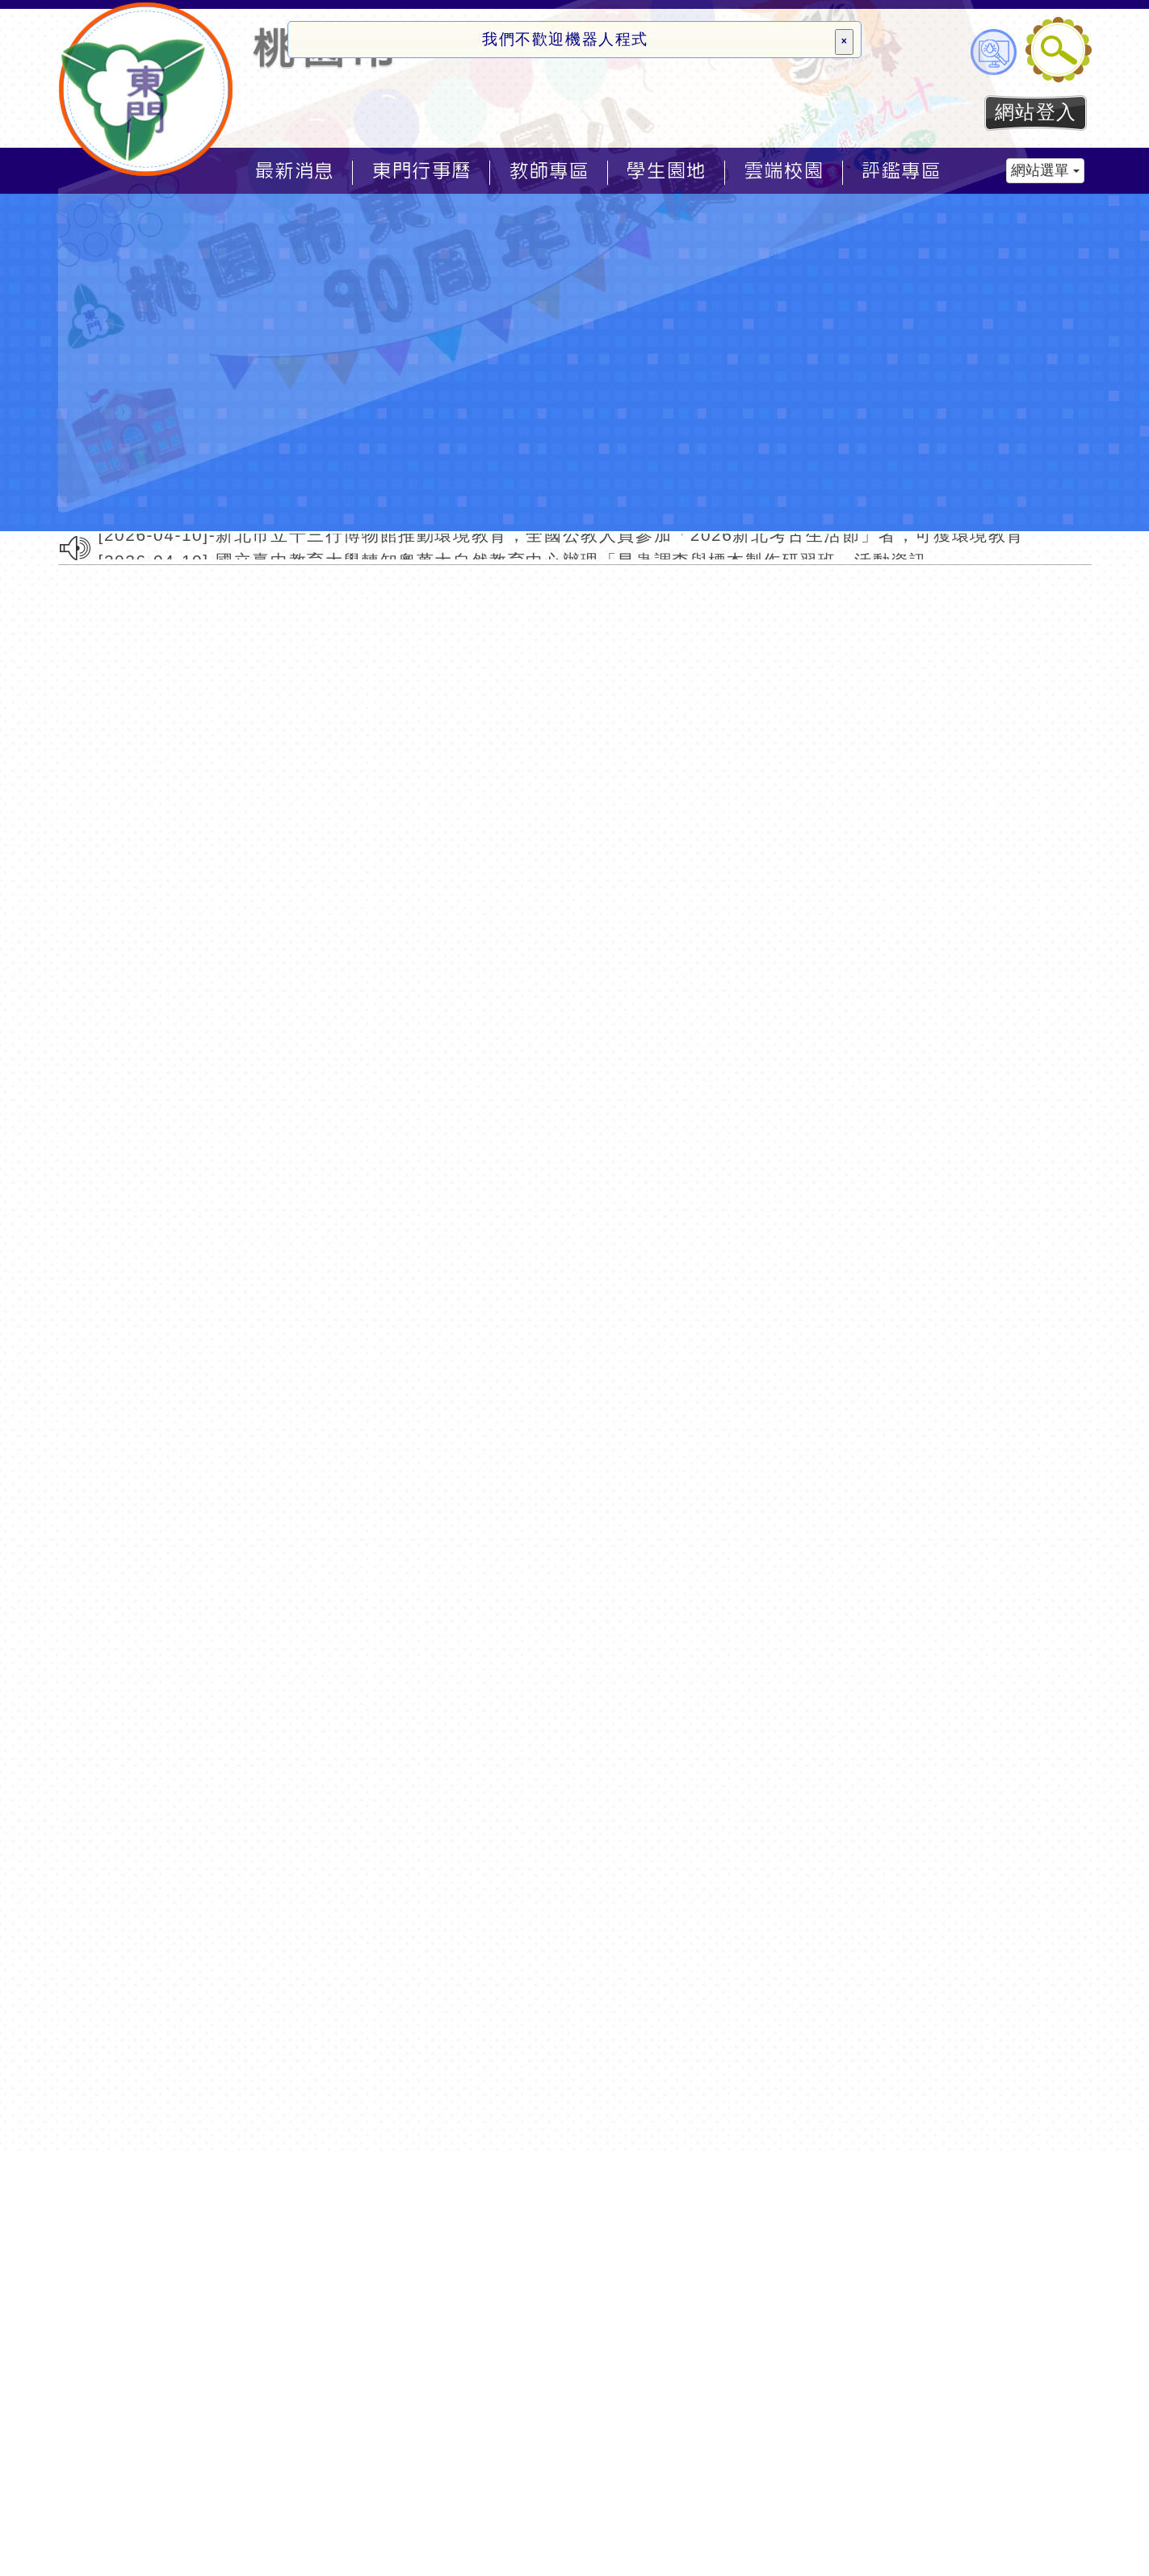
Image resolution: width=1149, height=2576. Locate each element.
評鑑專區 (901, 170)
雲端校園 (784, 170)
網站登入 (1036, 112)
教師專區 (549, 170)
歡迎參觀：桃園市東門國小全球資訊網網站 (147, 89)
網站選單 (1045, 170)
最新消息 (294, 170)
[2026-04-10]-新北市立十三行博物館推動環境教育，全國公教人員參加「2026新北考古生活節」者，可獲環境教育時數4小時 (604, 536)
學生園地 (666, 170)
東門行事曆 (422, 170)
